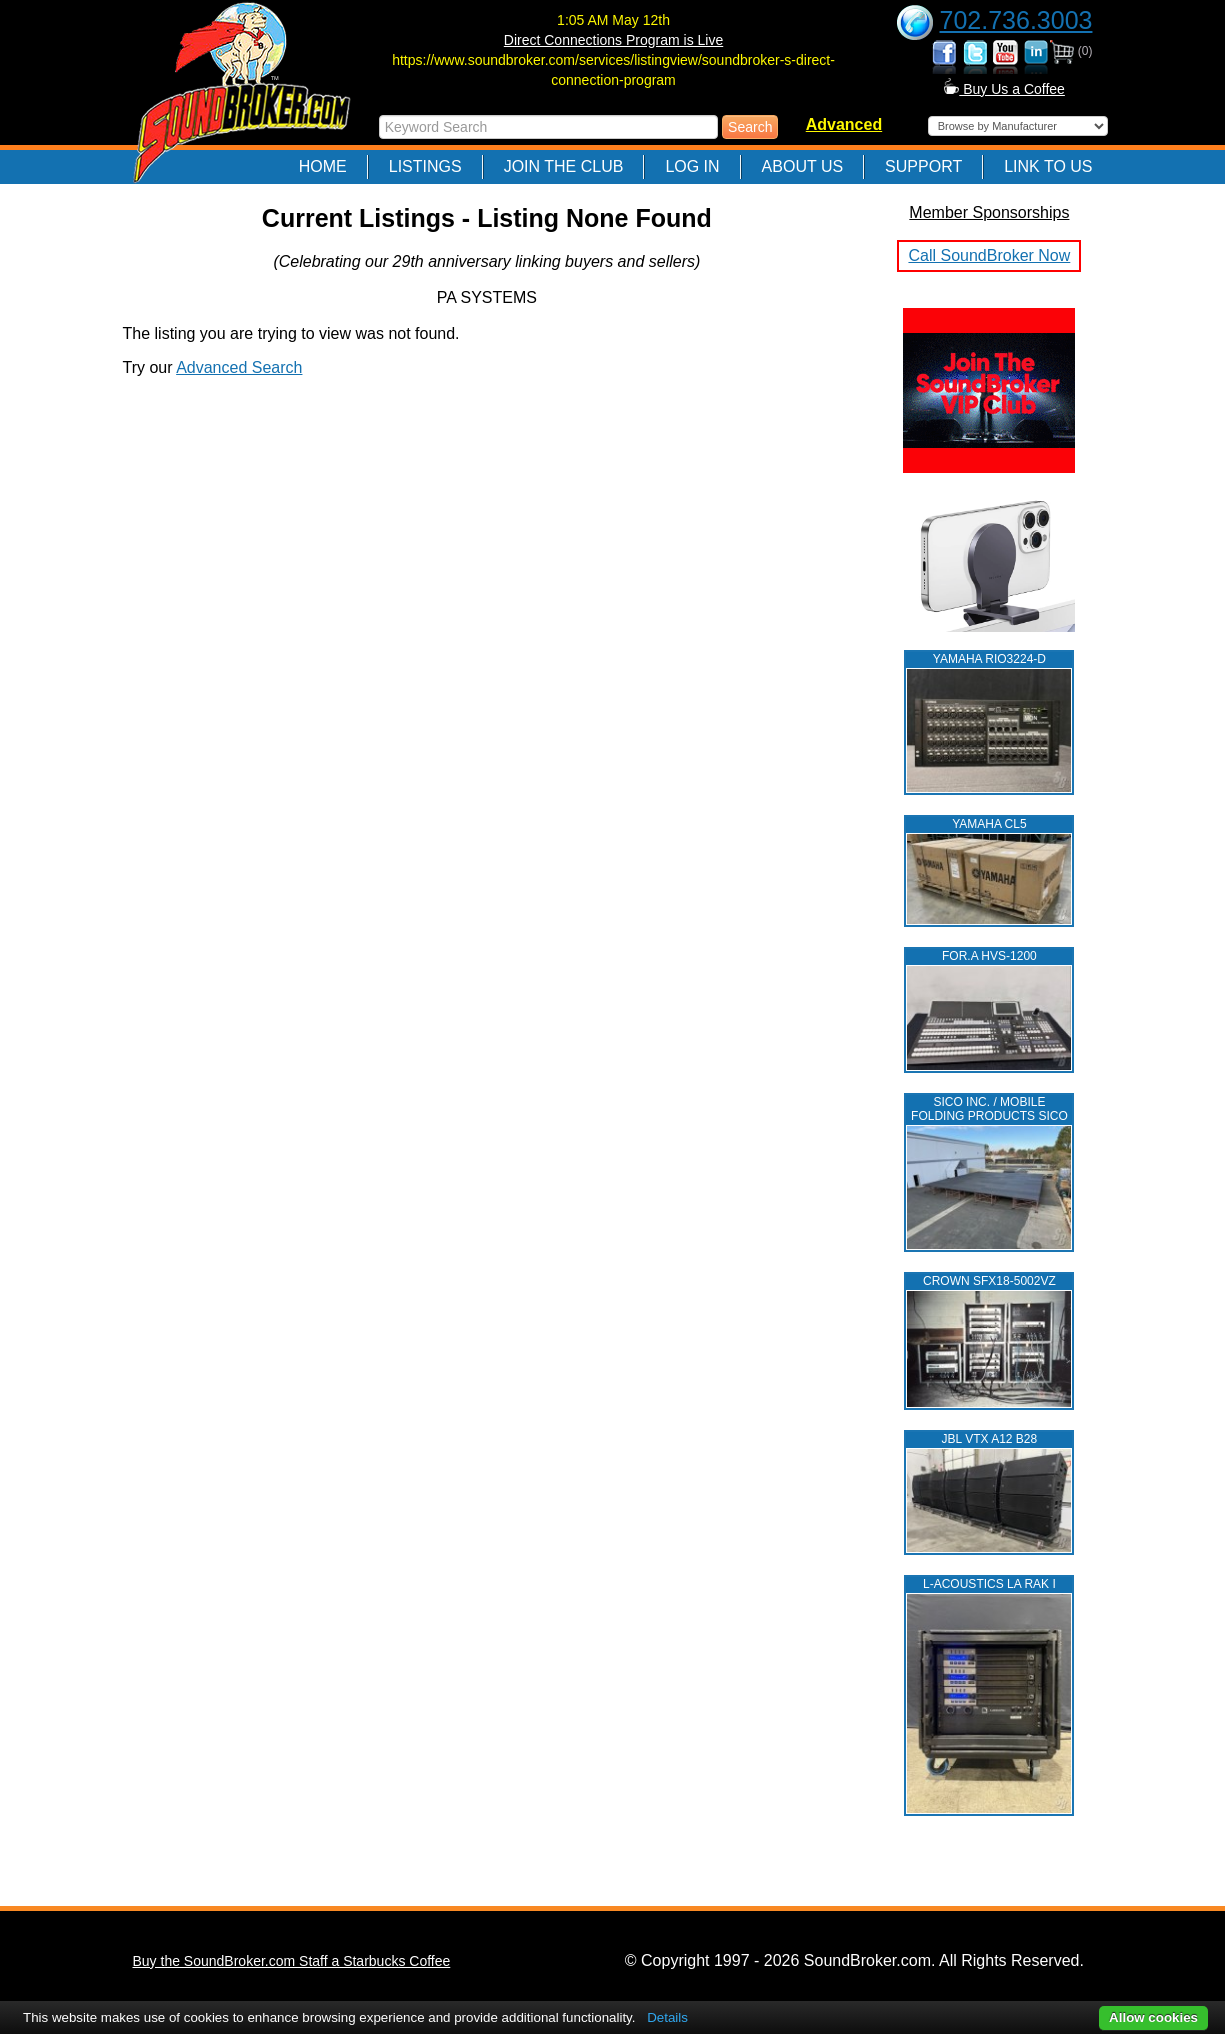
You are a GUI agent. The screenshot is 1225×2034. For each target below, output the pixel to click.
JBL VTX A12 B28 (990, 1439)
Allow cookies (1153, 2017)
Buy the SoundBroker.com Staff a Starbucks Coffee (292, 1961)
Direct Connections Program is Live (613, 40)
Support (923, 166)
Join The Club (564, 166)
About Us (803, 166)
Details (667, 2017)
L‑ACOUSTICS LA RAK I (989, 1584)
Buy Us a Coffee (1004, 89)
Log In (692, 166)
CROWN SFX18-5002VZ (989, 1281)
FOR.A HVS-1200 (989, 956)
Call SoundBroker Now (989, 255)
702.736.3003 (1016, 20)
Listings (425, 166)
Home (323, 166)
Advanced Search (239, 367)
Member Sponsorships (989, 212)
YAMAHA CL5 (989, 824)
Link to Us (1048, 166)
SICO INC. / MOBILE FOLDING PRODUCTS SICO (989, 1109)
